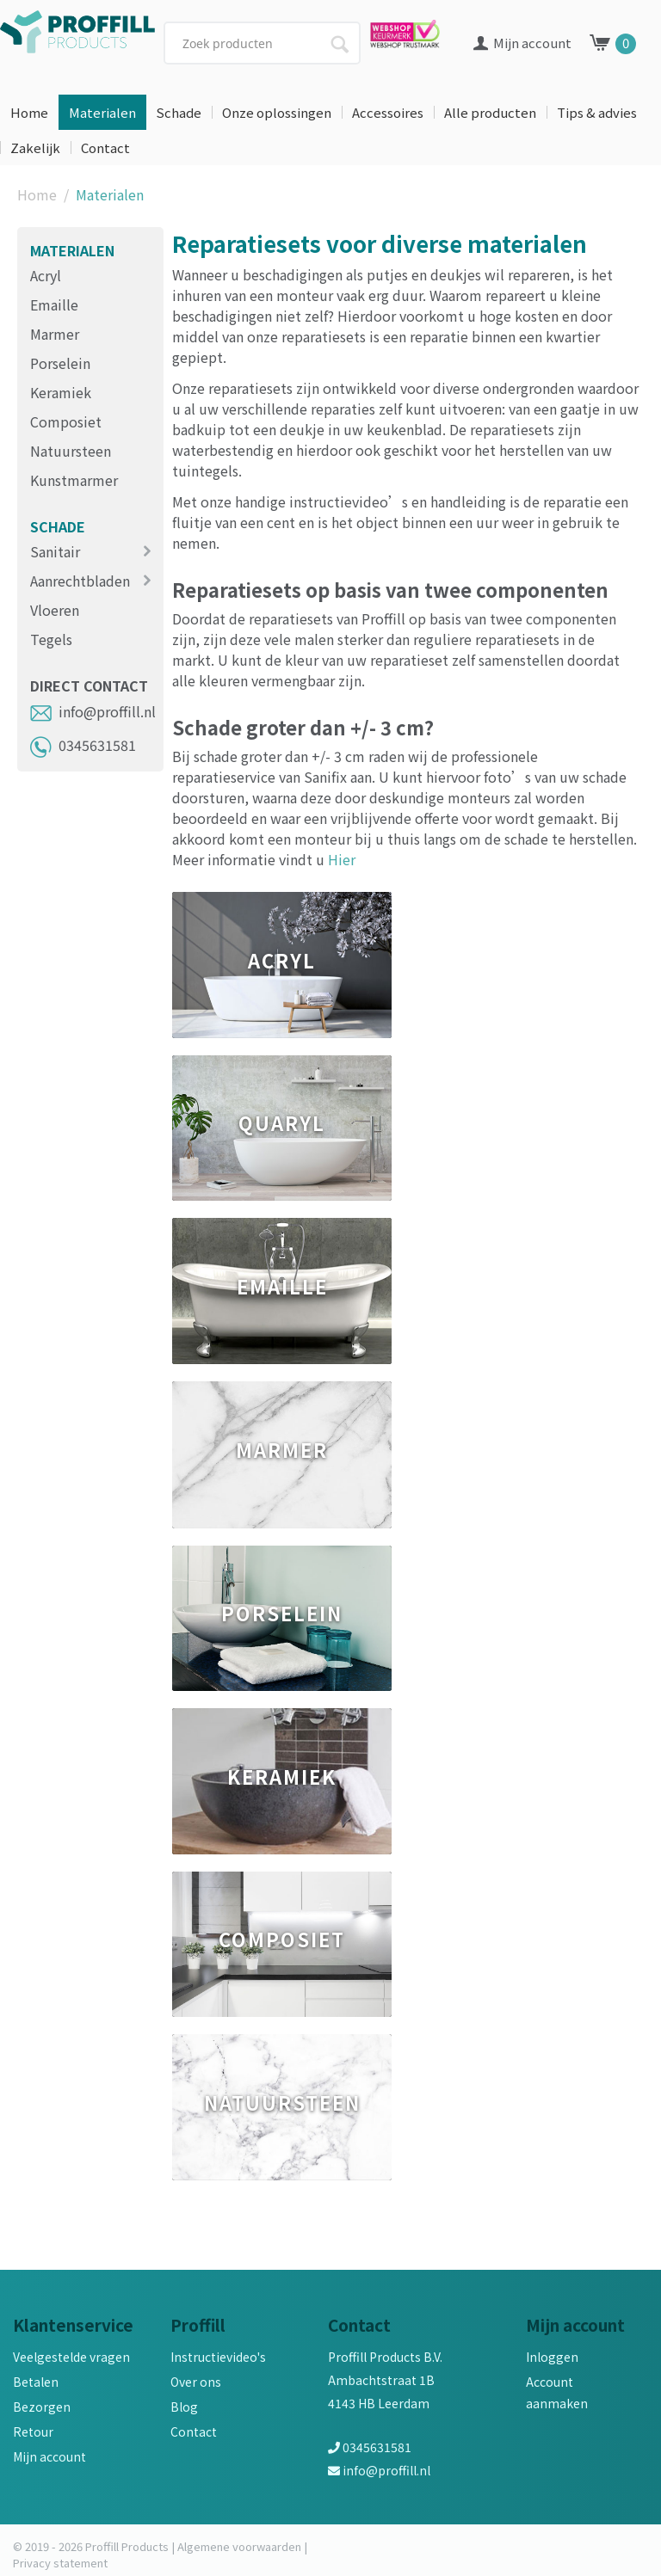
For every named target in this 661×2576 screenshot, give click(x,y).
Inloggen (552, 2356)
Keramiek (60, 392)
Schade (178, 112)
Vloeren (54, 609)
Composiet (66, 421)
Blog (184, 2406)
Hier (341, 859)
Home (29, 112)
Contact (105, 147)
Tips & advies (597, 112)
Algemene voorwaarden (239, 2546)
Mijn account (49, 2456)
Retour (33, 2431)
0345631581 (83, 745)
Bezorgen (42, 2406)
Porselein (60, 363)
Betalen (36, 2381)
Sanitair (55, 551)
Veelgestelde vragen (71, 2356)
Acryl (45, 275)
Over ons (195, 2381)
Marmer (54, 333)
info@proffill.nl (93, 711)
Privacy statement (60, 2562)
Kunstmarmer (74, 480)
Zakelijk (35, 147)
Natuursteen (70, 450)
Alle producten (490, 112)
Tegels (51, 639)
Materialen (102, 112)
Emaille (54, 304)
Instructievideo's (218, 2356)
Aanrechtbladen (80, 580)
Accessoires (387, 112)
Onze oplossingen (276, 112)
